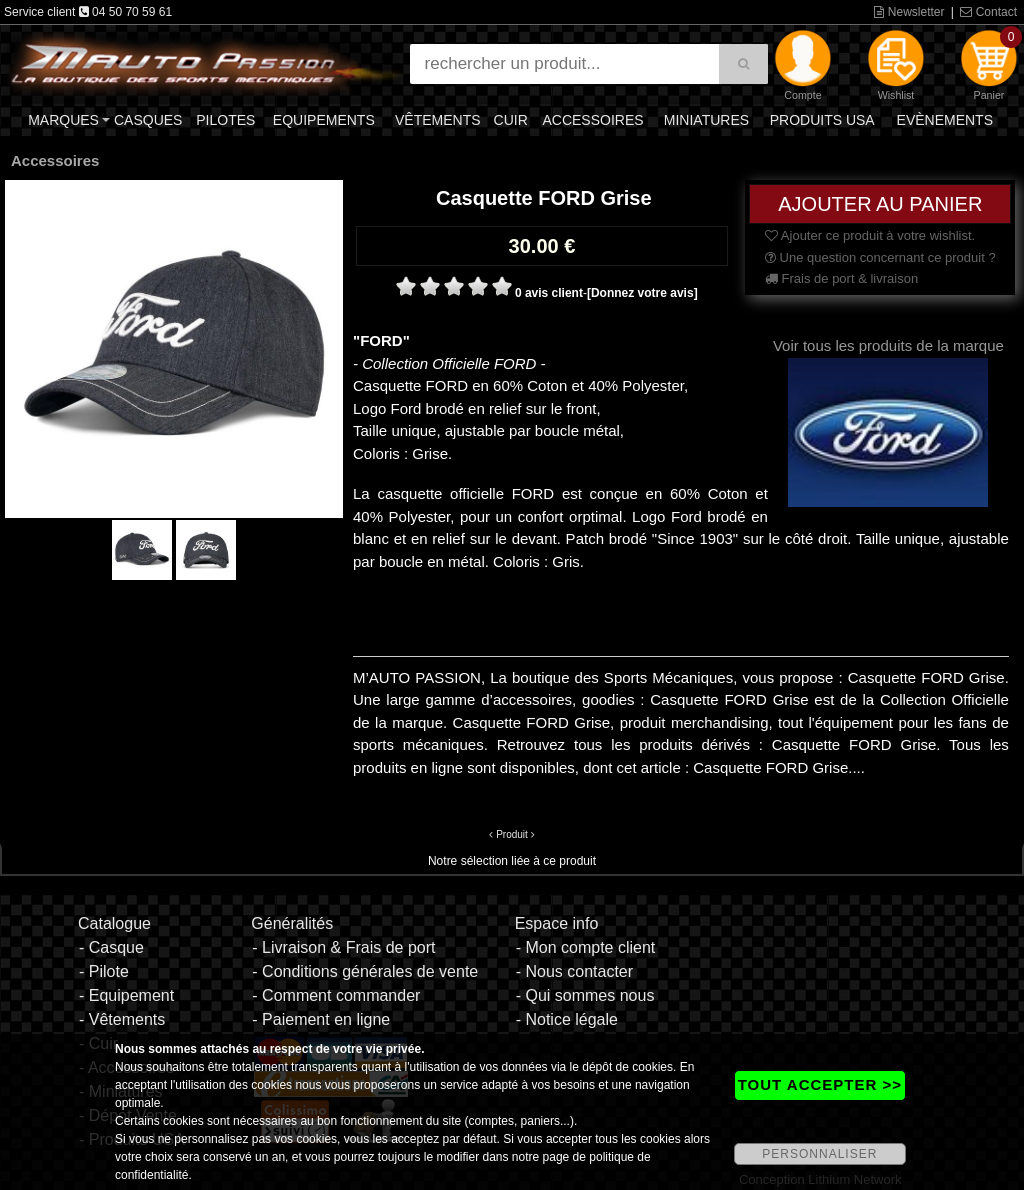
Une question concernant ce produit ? (880, 257)
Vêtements (438, 120)
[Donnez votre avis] (642, 293)
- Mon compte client (586, 947)
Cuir (511, 120)
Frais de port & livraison (841, 278)
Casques (148, 120)
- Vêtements (122, 1019)
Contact (988, 12)
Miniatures (706, 120)
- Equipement (126, 995)
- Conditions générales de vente (365, 971)
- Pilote (104, 971)
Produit (512, 834)
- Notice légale (567, 1019)
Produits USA (822, 120)
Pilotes (225, 120)
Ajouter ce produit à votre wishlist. (870, 235)
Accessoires (592, 120)
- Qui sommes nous (585, 995)
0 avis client (549, 293)
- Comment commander (336, 995)
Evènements (945, 120)
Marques (63, 120)
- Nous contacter (574, 971)
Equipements (324, 120)
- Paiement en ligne (321, 1019)
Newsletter (909, 12)
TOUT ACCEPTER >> (820, 1084)
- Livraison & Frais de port (343, 947)
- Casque (111, 947)
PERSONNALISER (819, 1154)
